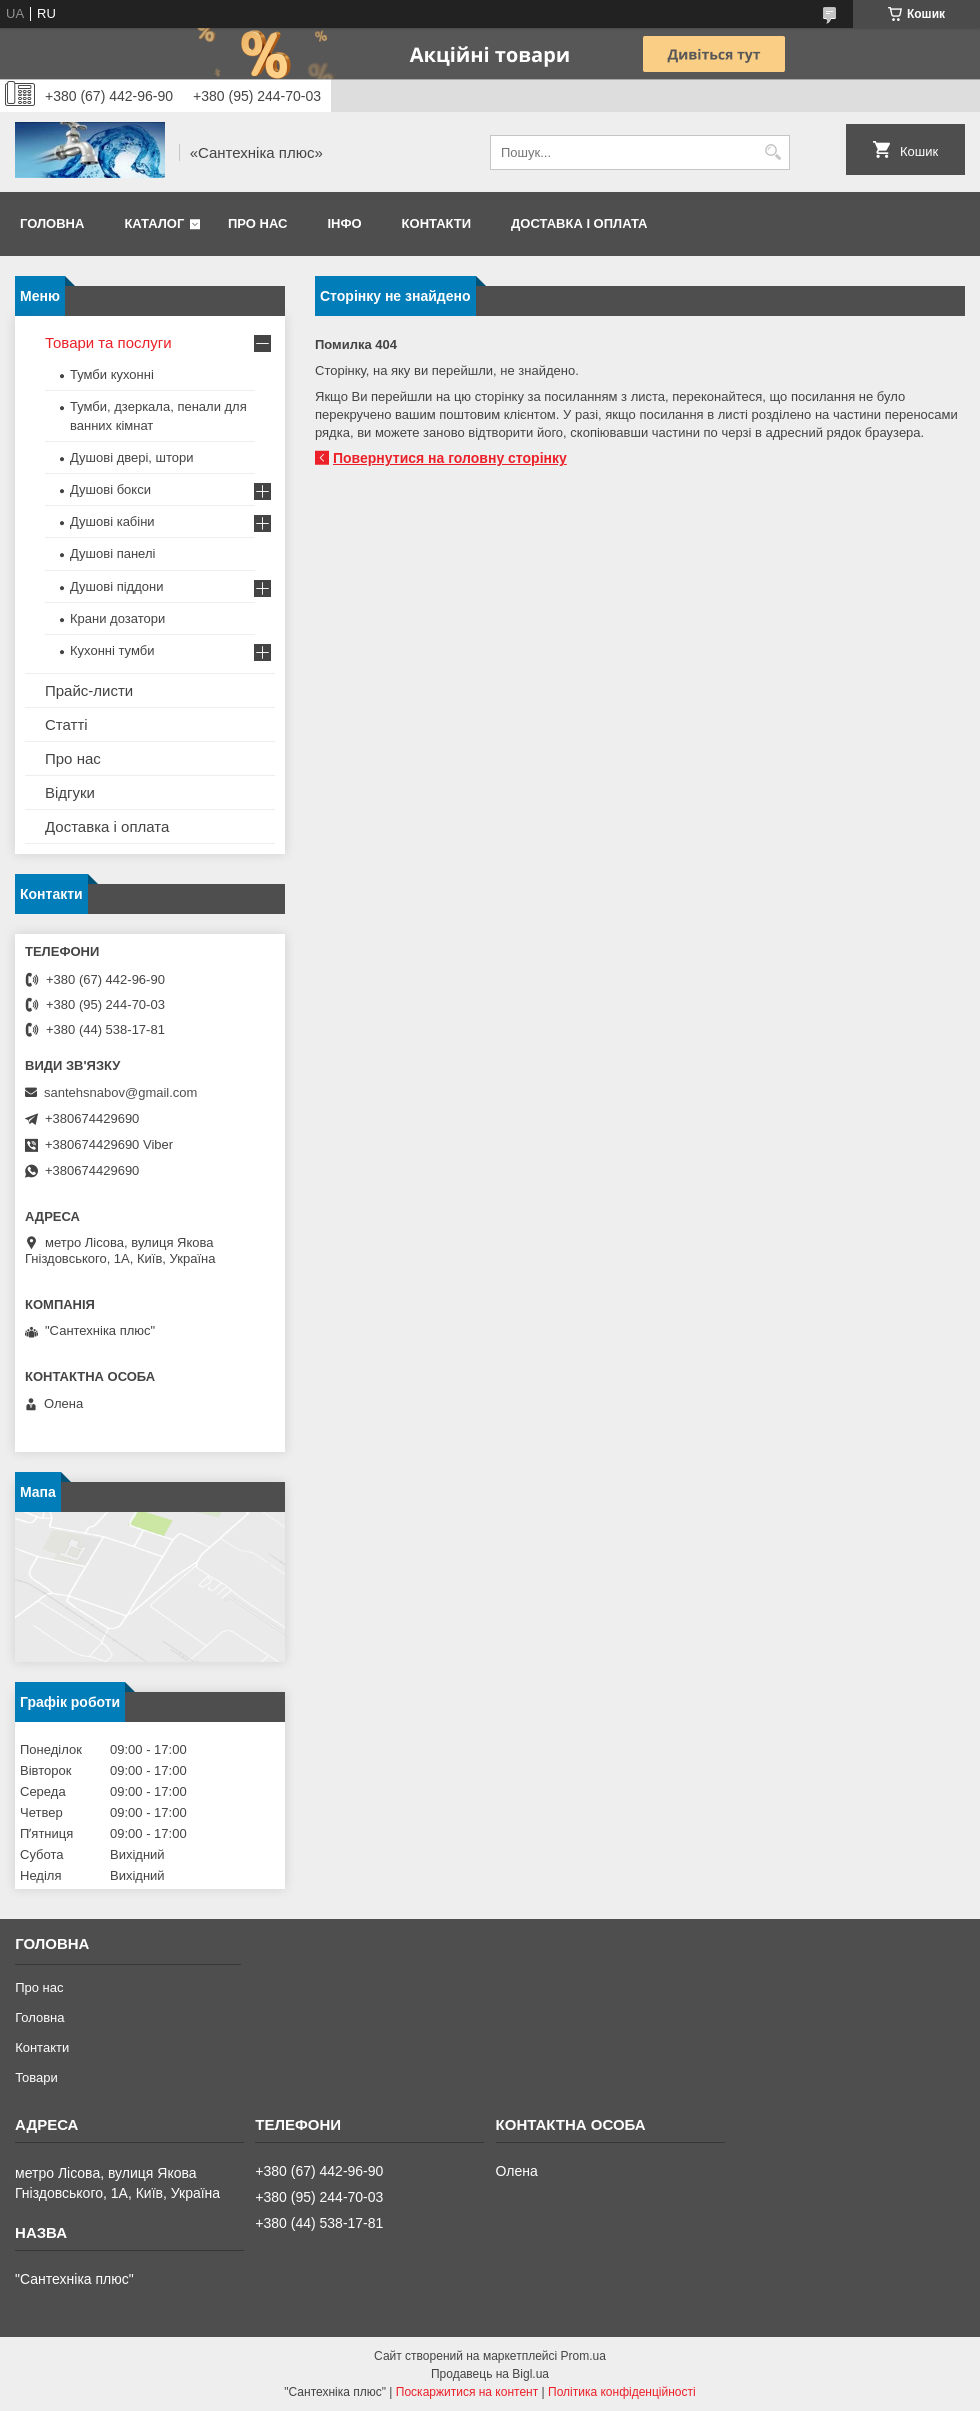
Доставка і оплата (579, 223)
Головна (52, 223)
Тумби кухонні (112, 374)
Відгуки (70, 792)
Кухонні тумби (112, 650)
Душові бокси (110, 489)
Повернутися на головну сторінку (450, 458)
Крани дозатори (117, 618)
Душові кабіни (112, 521)
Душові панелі (112, 553)
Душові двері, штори (132, 457)
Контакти (437, 223)
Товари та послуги (108, 342)
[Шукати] (772, 152)
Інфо (344, 223)
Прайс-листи (89, 690)
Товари (36, 2077)
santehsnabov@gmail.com (120, 1092)
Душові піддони (116, 586)
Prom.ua (583, 2356)
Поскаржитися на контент (467, 2392)
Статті (66, 724)
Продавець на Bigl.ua (490, 2374)
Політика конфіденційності (622, 2392)
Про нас (257, 223)
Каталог (154, 223)
